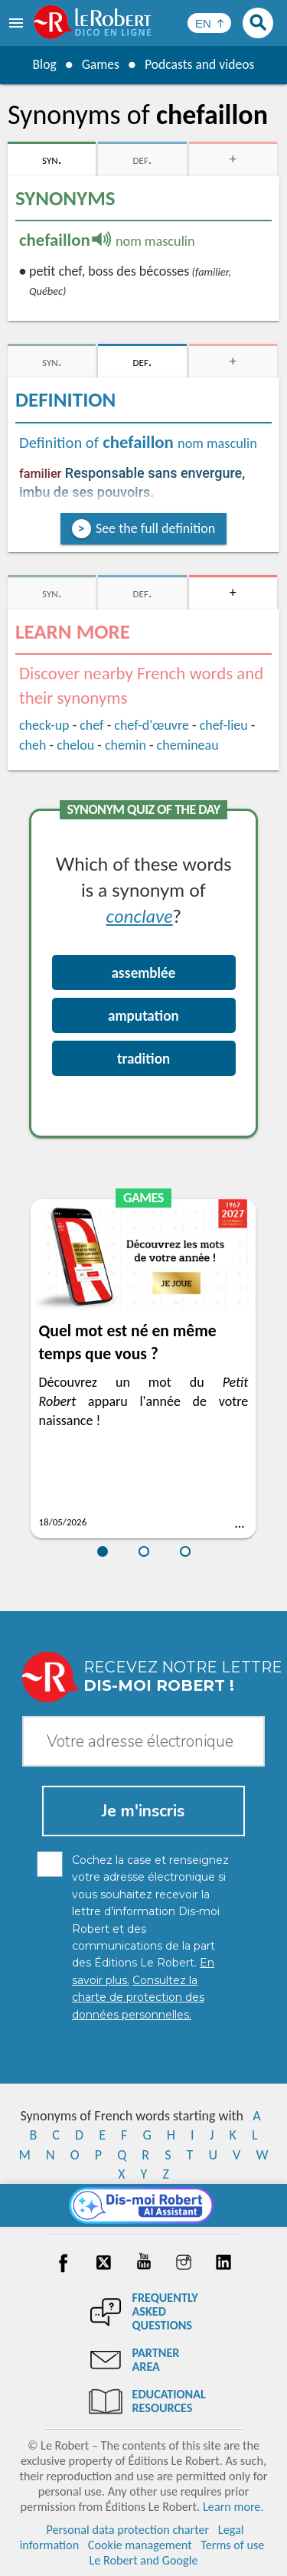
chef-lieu (224, 725)
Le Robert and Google (144, 2560)
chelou (75, 745)
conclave (139, 915)
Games (99, 64)
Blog (43, 64)
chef (91, 725)
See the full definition (155, 528)
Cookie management (140, 2545)
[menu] (17, 23)
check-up (44, 725)
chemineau (188, 745)
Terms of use (232, 2545)
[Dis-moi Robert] (143, 2205)
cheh (32, 745)
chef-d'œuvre (151, 725)
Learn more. (233, 2506)
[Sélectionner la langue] (209, 23)
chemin (125, 745)
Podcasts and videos (200, 64)
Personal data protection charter (127, 2529)
